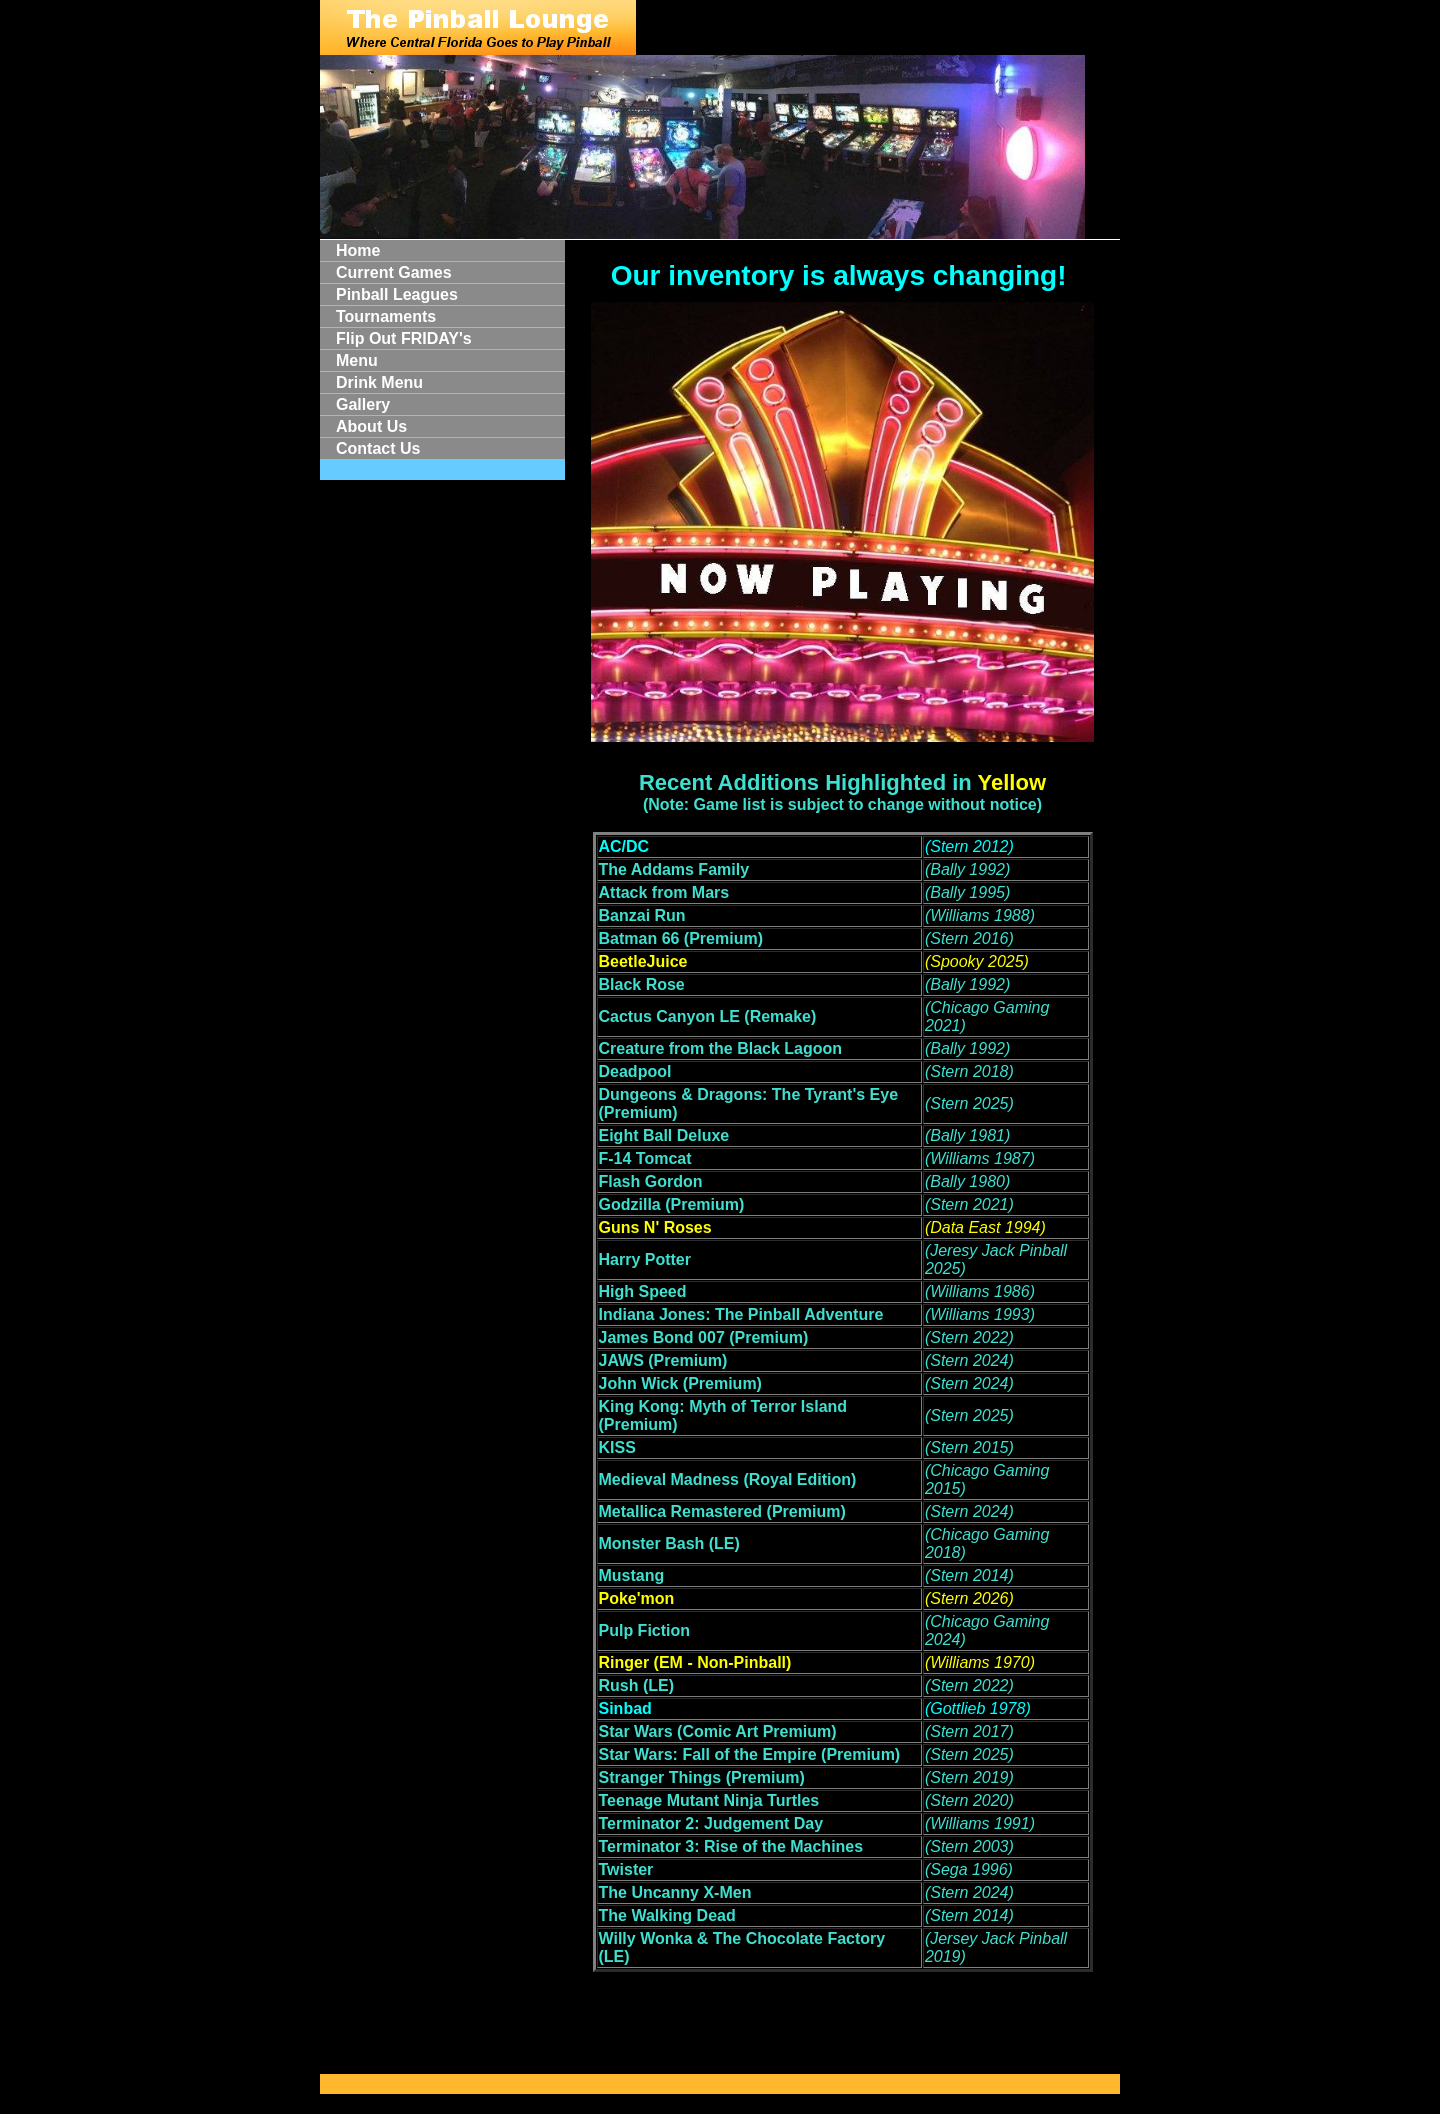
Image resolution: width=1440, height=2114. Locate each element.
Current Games (394, 272)
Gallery (363, 404)
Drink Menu (379, 382)
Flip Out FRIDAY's (404, 338)
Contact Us (378, 448)
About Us (371, 426)
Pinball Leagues (397, 294)
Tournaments (386, 316)
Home (358, 250)
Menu (357, 360)
